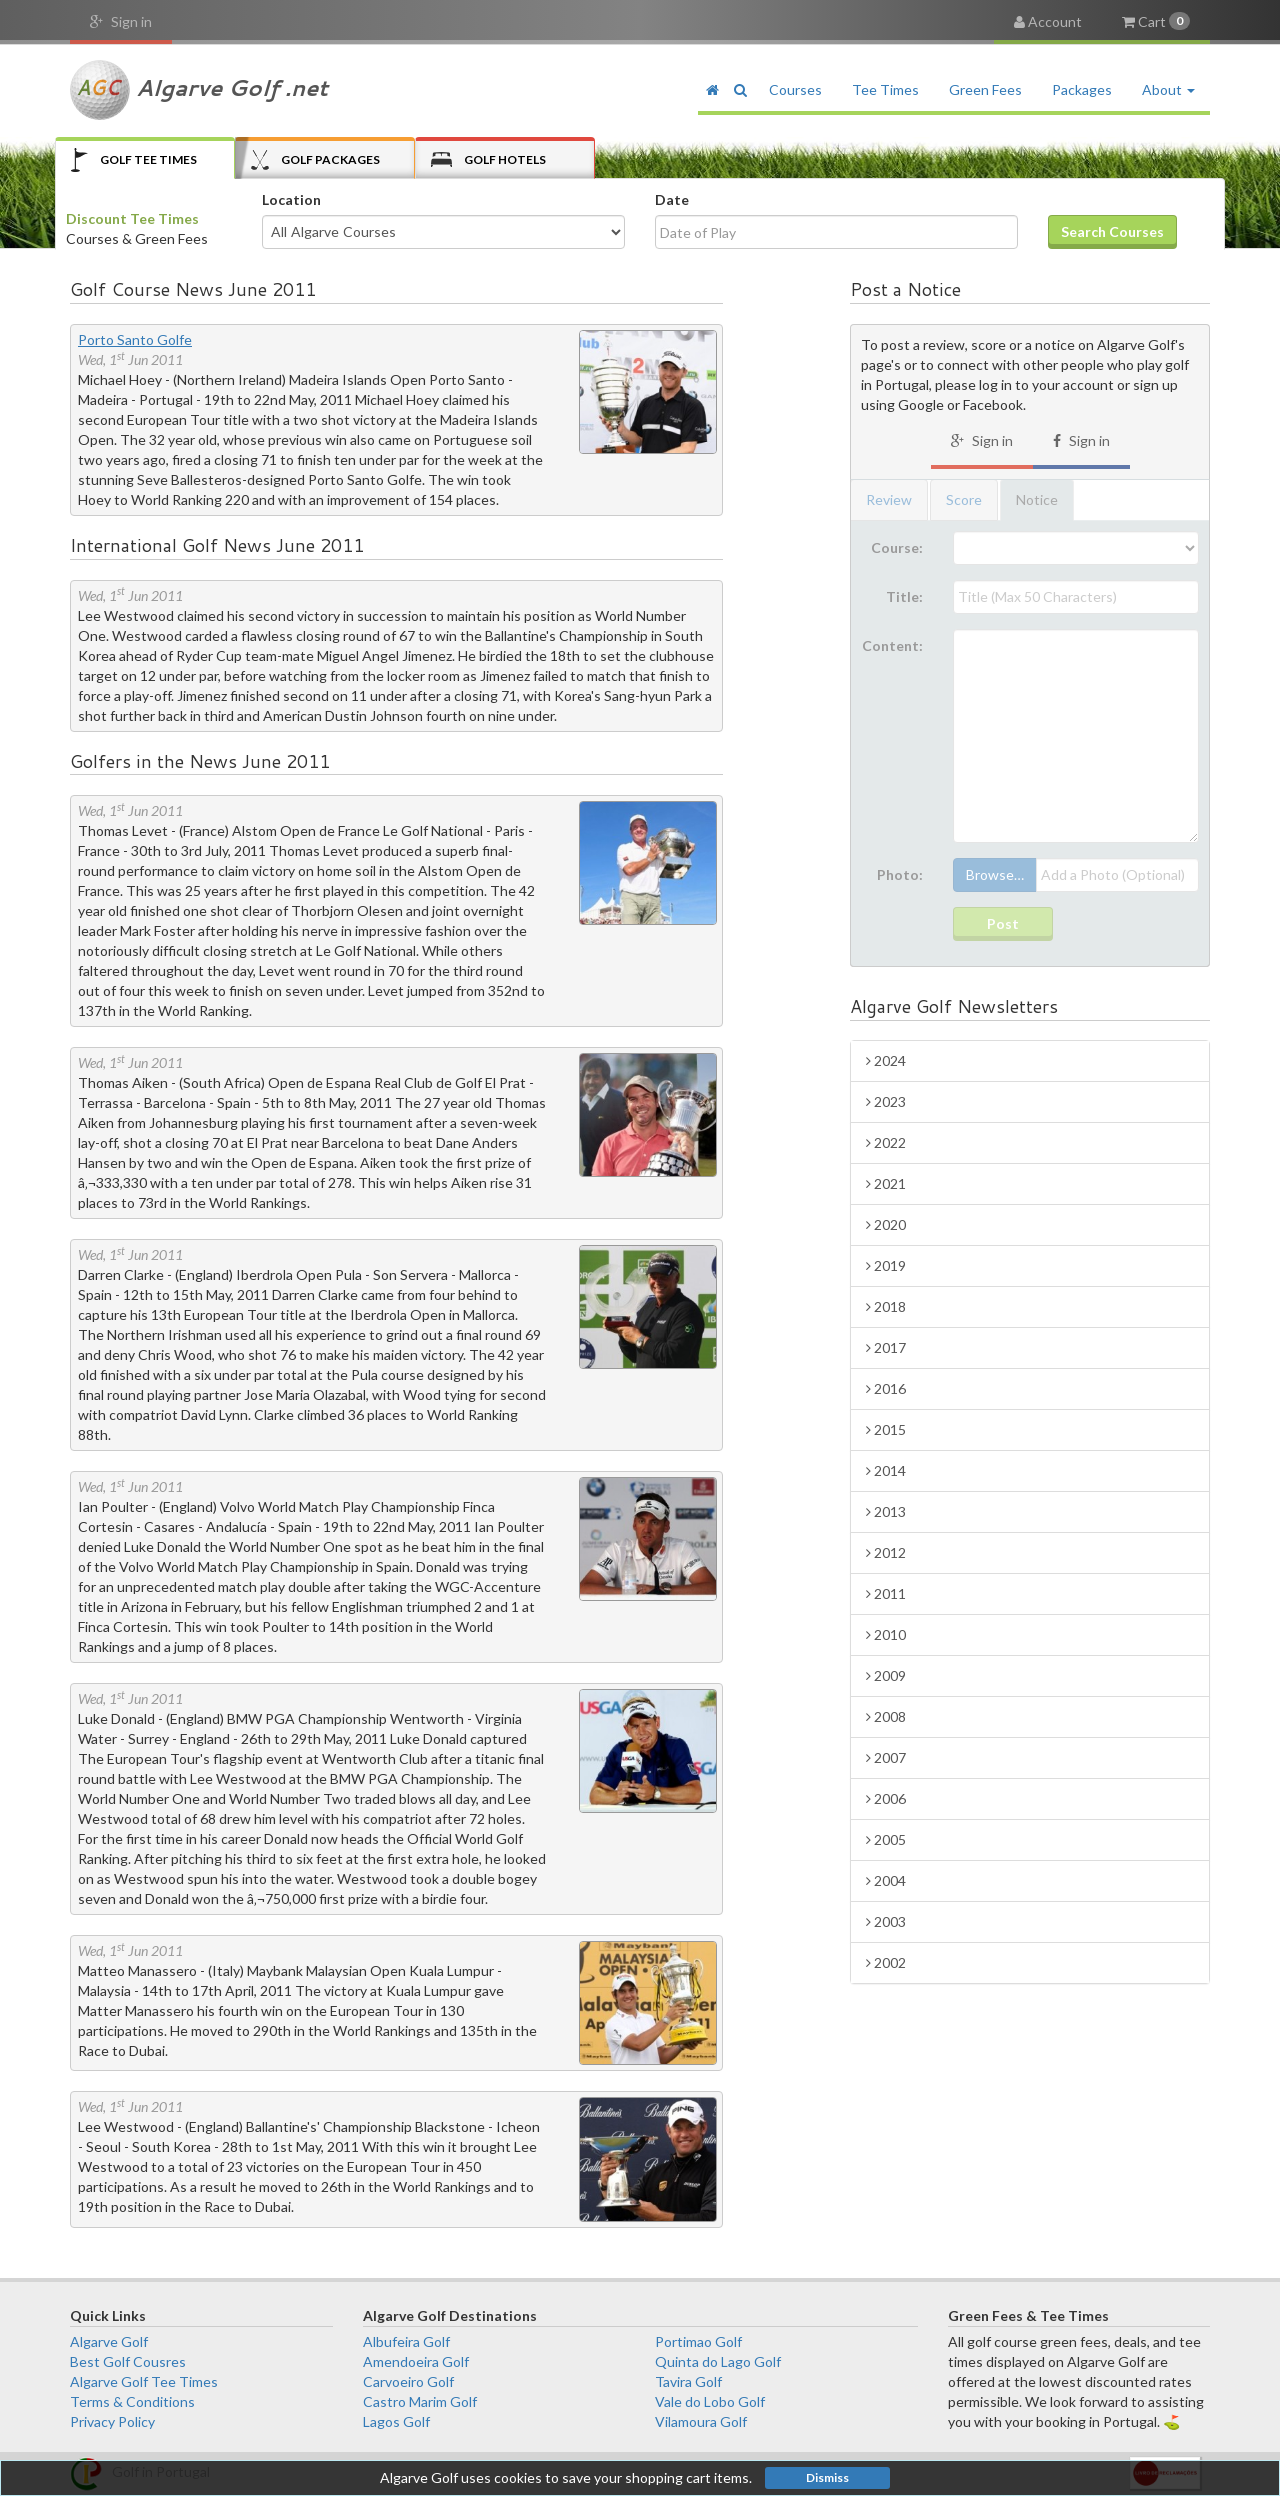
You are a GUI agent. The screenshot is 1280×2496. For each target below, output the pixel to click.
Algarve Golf (109, 2341)
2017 (886, 1347)
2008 (886, 1716)
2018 (886, 1306)
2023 (886, 1101)
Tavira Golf (688, 2381)
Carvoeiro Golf (408, 2381)
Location (291, 199)
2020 (886, 1224)
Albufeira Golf (406, 2341)
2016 (886, 1388)
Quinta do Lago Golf (718, 2361)
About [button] (1168, 89)
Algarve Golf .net (199, 90)
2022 (886, 1142)
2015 (886, 1429)
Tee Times (885, 89)
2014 (886, 1470)
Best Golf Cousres (128, 2361)
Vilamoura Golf (701, 2421)
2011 (886, 1593)
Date (672, 199)
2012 (886, 1552)
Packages (1082, 89)
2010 (886, 1634)
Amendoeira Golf (416, 2361)
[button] (740, 90)
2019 (886, 1265)
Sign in (121, 21)
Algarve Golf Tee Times (144, 2381)
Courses (795, 89)
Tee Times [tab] (134, 159)
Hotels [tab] (488, 159)
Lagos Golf (396, 2421)
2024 (886, 1060)
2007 (886, 1757)
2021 (886, 1183)
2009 (886, 1675)
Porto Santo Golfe (135, 339)
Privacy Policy (112, 2421)
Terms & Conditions (132, 2401)
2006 (886, 1798)
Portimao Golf (698, 2341)
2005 (886, 1839)
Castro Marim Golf (420, 2401)
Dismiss (827, 2477)
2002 (886, 1962)
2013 (886, 1511)
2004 (886, 1880)
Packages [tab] (315, 159)
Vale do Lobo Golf (710, 2401)
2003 (886, 1921)
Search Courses (1112, 231)
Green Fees (985, 89)
